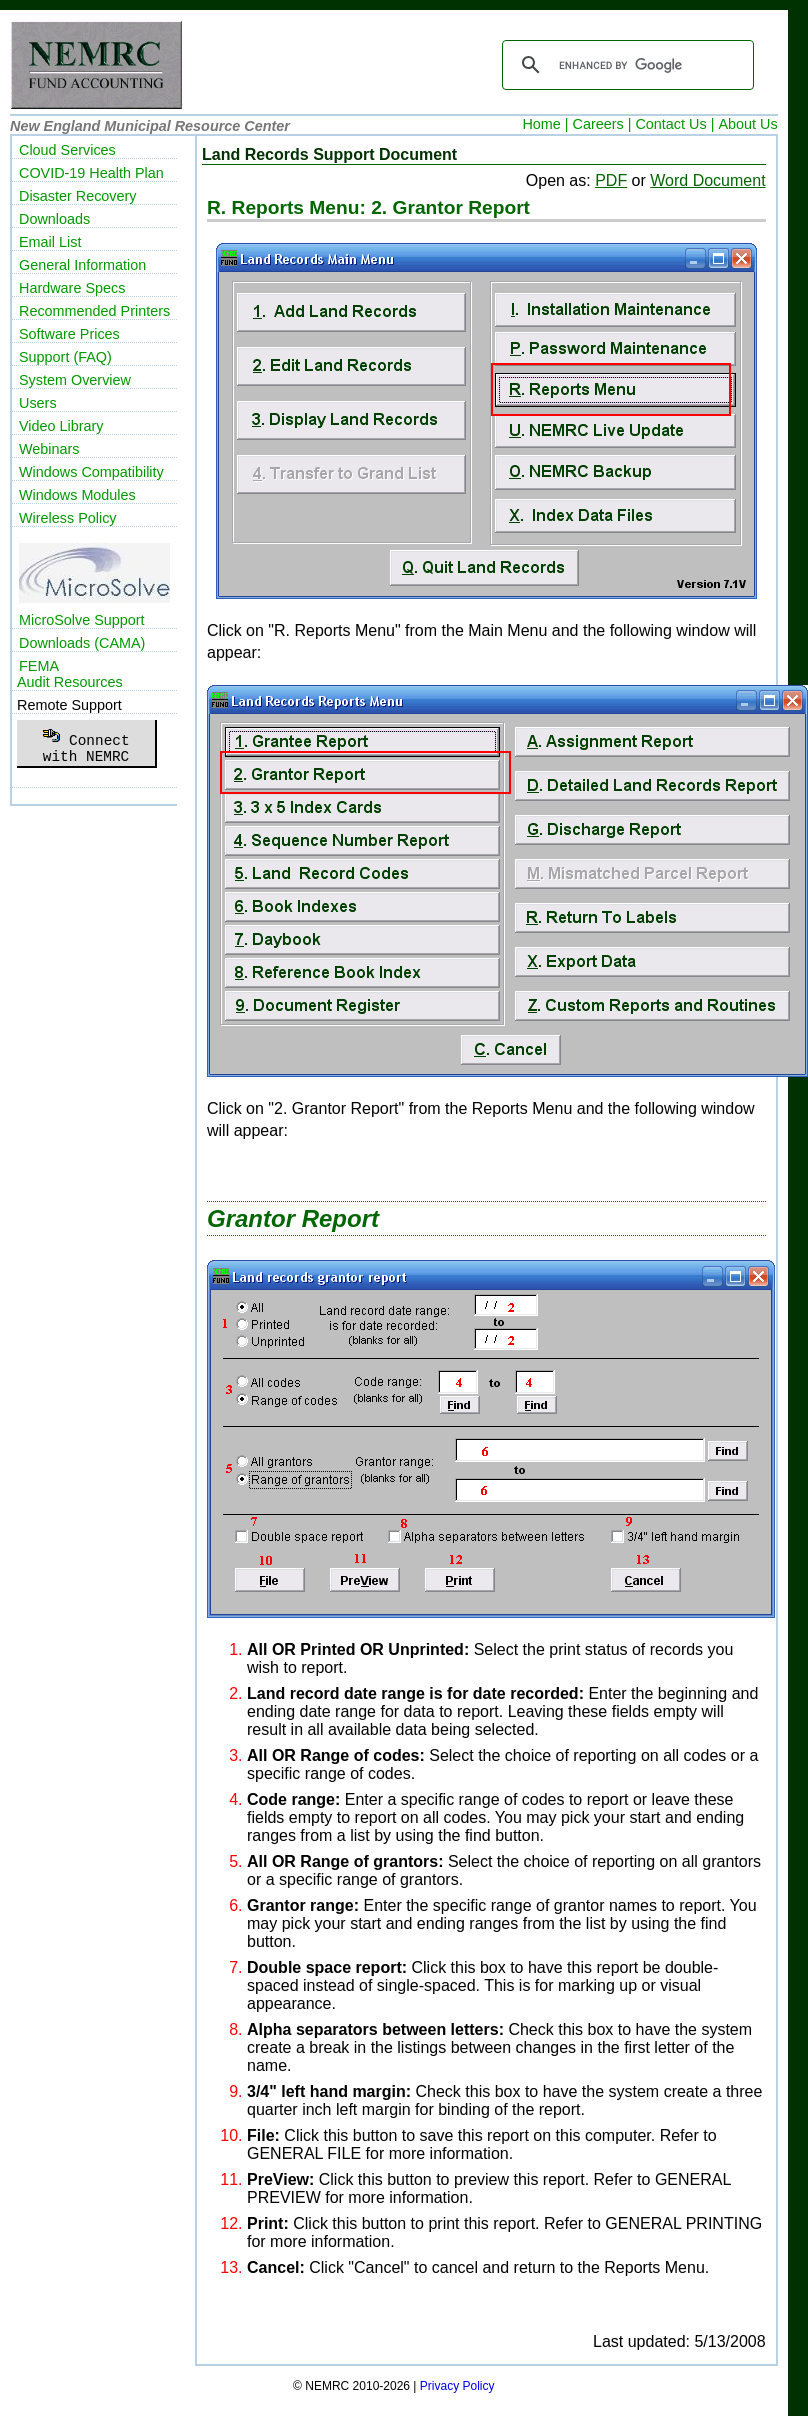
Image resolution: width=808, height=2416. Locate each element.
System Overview (75, 380)
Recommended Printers (94, 311)
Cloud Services (67, 150)
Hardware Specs (72, 288)
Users (38, 403)
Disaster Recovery (78, 196)
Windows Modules (77, 495)
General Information (82, 265)
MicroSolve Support (82, 620)
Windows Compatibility (91, 472)
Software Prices (69, 334)
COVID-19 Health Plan (91, 173)
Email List (50, 242)
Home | (545, 124)
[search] (625, 65)
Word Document (707, 180)
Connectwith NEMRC (85, 743)
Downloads (54, 219)
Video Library (61, 426)
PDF (611, 180)
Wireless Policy (68, 518)
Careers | (602, 124)
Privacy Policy (457, 2386)
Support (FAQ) (65, 357)
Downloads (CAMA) (82, 643)
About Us (747, 124)
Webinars (49, 449)
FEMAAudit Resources (70, 674)
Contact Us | (674, 124)
